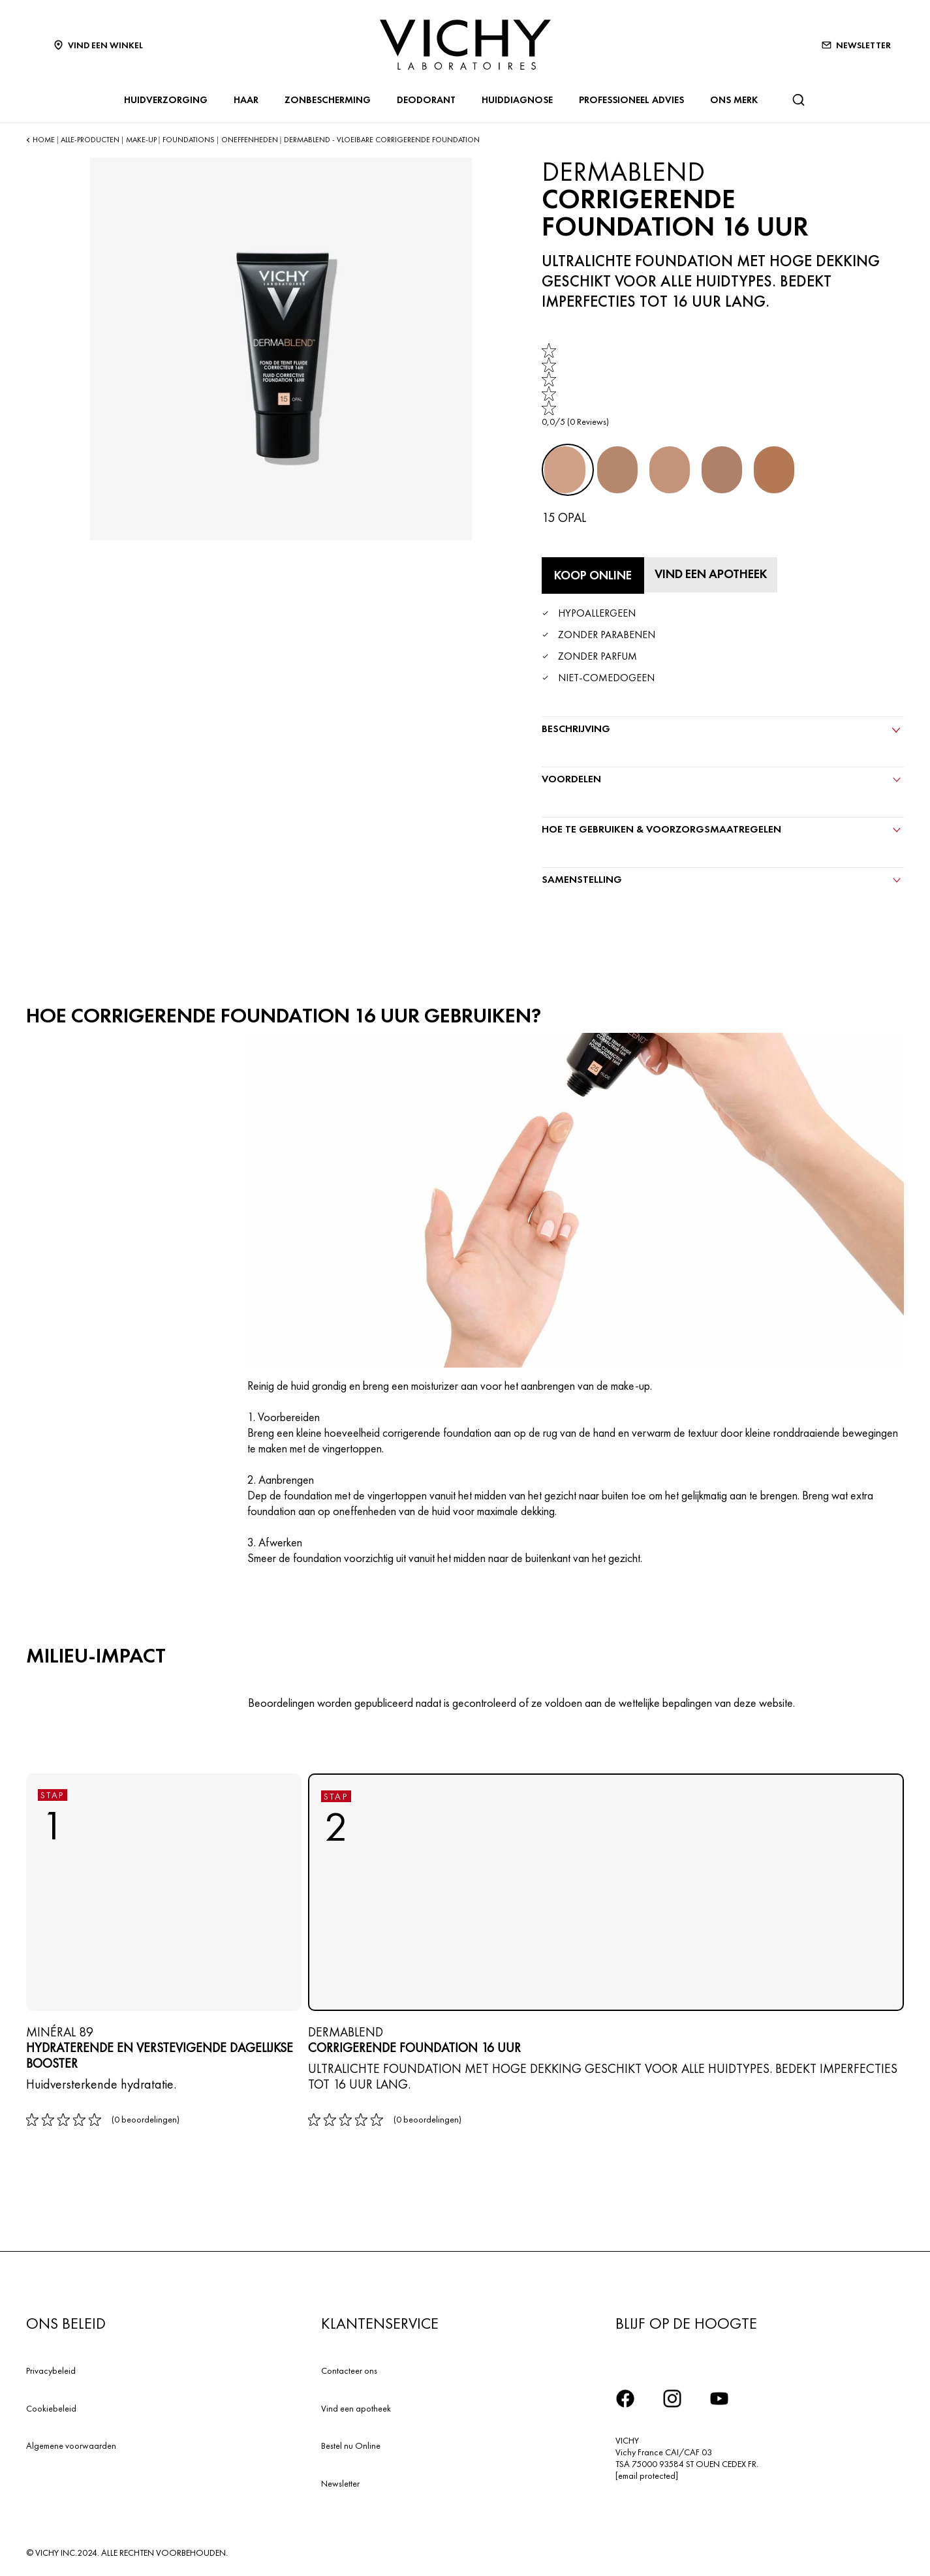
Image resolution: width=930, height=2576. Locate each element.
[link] (575, 385)
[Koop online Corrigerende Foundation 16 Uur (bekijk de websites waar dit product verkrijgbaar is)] (592, 575)
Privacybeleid (51, 2368)
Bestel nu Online (350, 2443)
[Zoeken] (798, 100)
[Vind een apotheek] (715, 573)
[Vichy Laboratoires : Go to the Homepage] (465, 45)
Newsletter (340, 2481)
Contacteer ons (349, 2368)
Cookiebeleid (51, 2405)
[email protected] (646, 2473)
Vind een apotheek (356, 2405)
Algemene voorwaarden (71, 2443)
